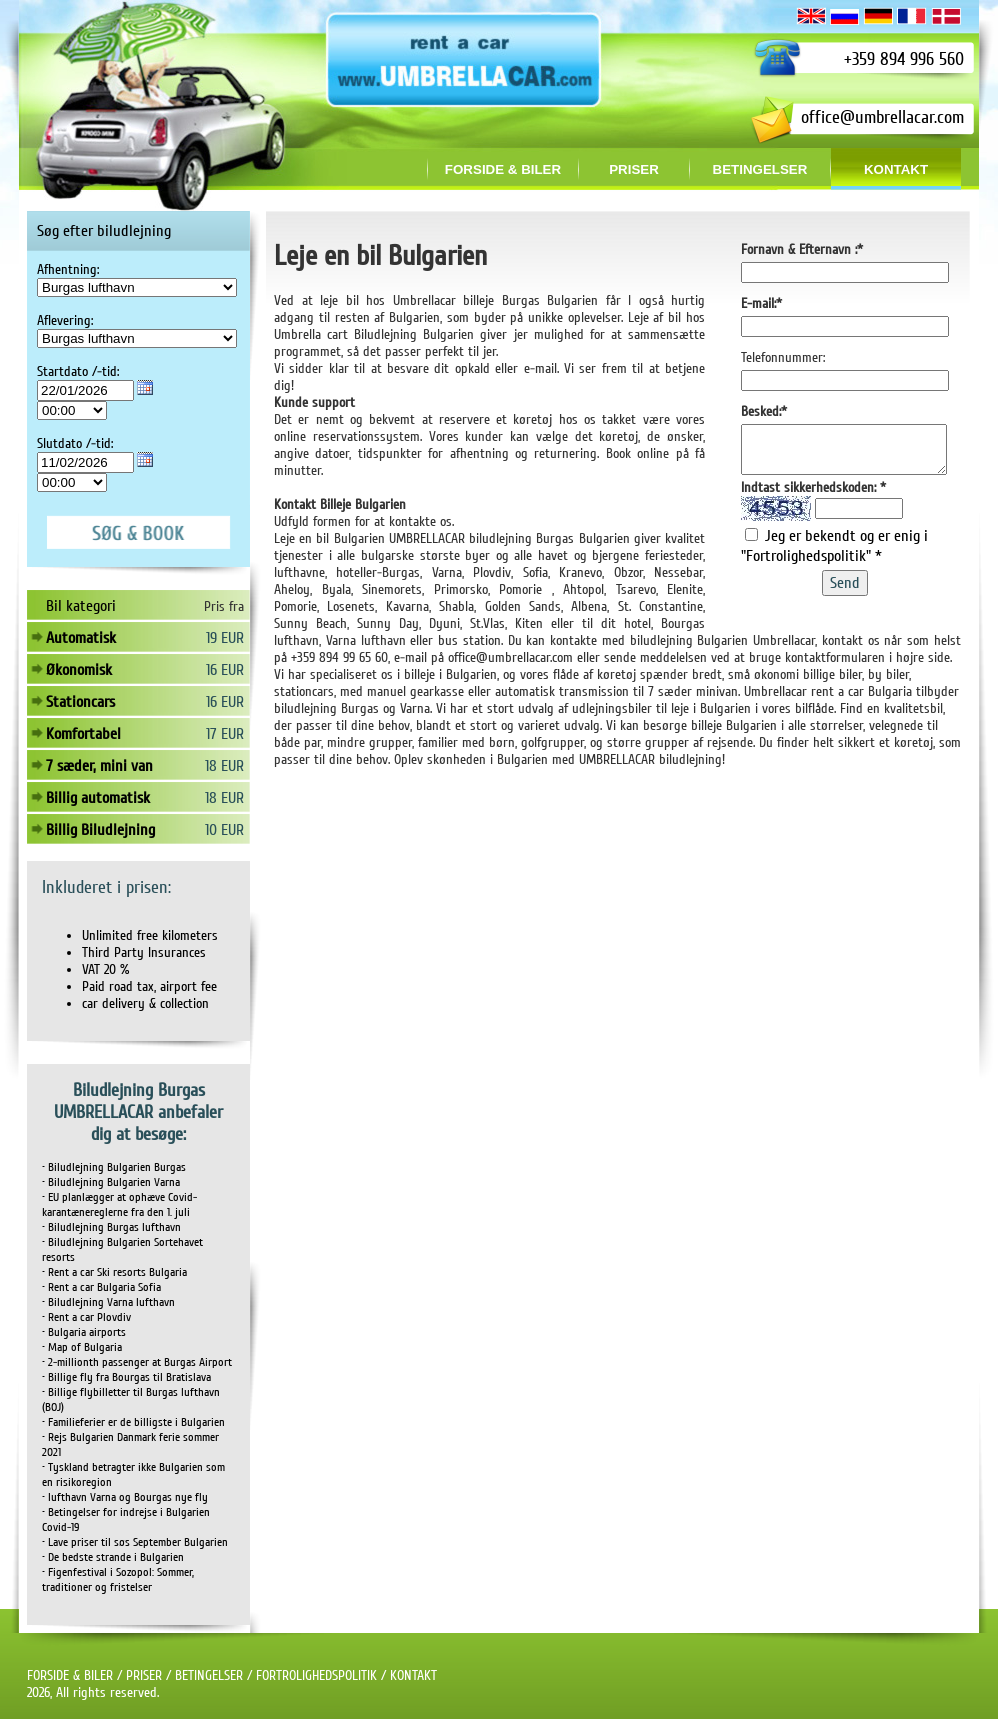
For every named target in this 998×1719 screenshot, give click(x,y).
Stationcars (80, 702)
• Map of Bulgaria (82, 1347)
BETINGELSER (209, 1675)
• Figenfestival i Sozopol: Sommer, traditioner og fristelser (118, 1580)
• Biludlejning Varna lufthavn (108, 1302)
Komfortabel (83, 734)
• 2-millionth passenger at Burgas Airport (137, 1362)
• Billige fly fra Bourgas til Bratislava (126, 1377)
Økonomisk (79, 670)
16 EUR (225, 670)
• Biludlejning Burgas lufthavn (111, 1227)
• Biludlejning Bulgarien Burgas (114, 1167)
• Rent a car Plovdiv (86, 1317)
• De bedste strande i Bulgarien (113, 1557)
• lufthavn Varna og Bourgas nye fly (125, 1497)
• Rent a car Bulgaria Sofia (101, 1287)
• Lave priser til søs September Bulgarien (135, 1542)
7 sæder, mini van (99, 766)
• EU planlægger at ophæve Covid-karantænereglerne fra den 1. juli (119, 1205)
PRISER (144, 1675)
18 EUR (224, 766)
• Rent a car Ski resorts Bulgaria (114, 1272)
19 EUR (225, 638)
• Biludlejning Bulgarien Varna (111, 1182)
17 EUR (225, 734)
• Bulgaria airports (84, 1332)
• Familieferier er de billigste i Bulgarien (133, 1422)
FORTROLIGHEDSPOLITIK (316, 1675)
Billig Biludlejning (100, 830)
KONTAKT (413, 1675)
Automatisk (81, 638)
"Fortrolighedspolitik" (808, 565)
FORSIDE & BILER (70, 1675)
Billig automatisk (98, 798)
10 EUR (224, 830)
